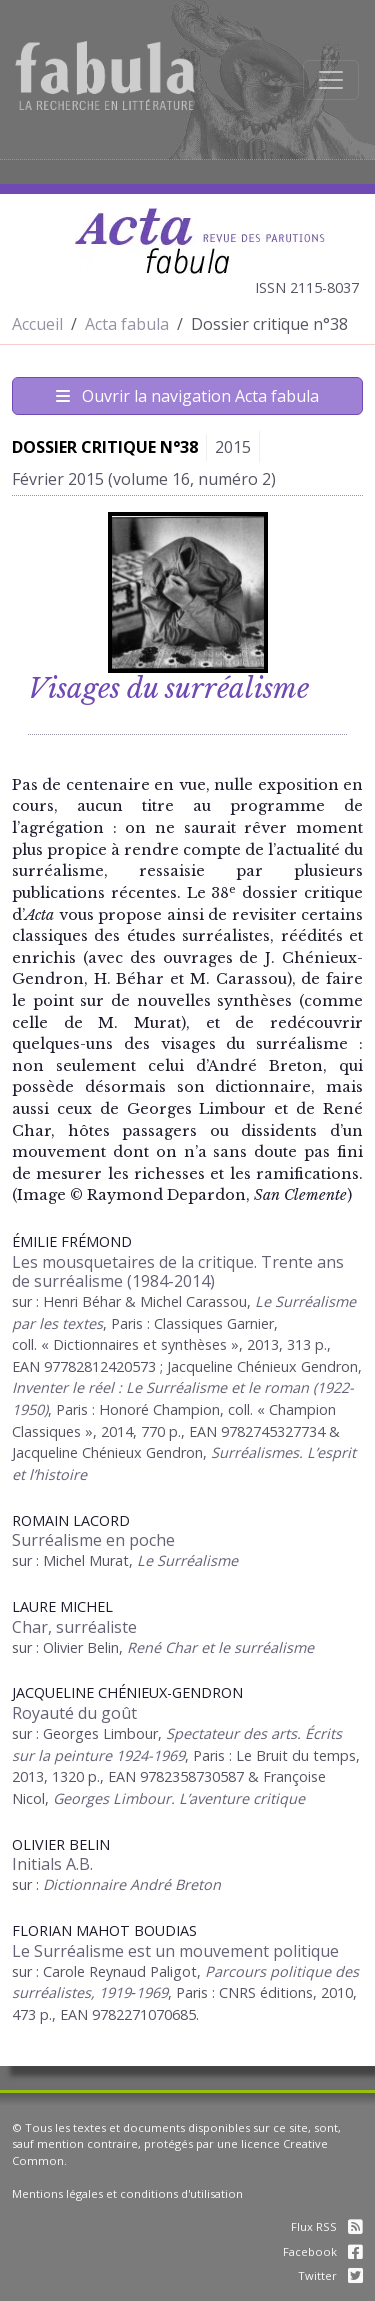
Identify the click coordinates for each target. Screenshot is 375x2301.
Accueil (37, 324)
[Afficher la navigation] (331, 80)
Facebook (323, 2251)
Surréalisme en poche (93, 1540)
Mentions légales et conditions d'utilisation (127, 2193)
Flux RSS (327, 2226)
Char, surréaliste (74, 1627)
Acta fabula (127, 324)
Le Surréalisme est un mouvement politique (175, 1951)
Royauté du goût (74, 1713)
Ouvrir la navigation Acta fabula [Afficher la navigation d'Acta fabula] (187, 396)
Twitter (330, 2275)
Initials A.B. (52, 1864)
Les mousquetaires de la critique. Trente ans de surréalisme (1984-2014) (178, 1271)
